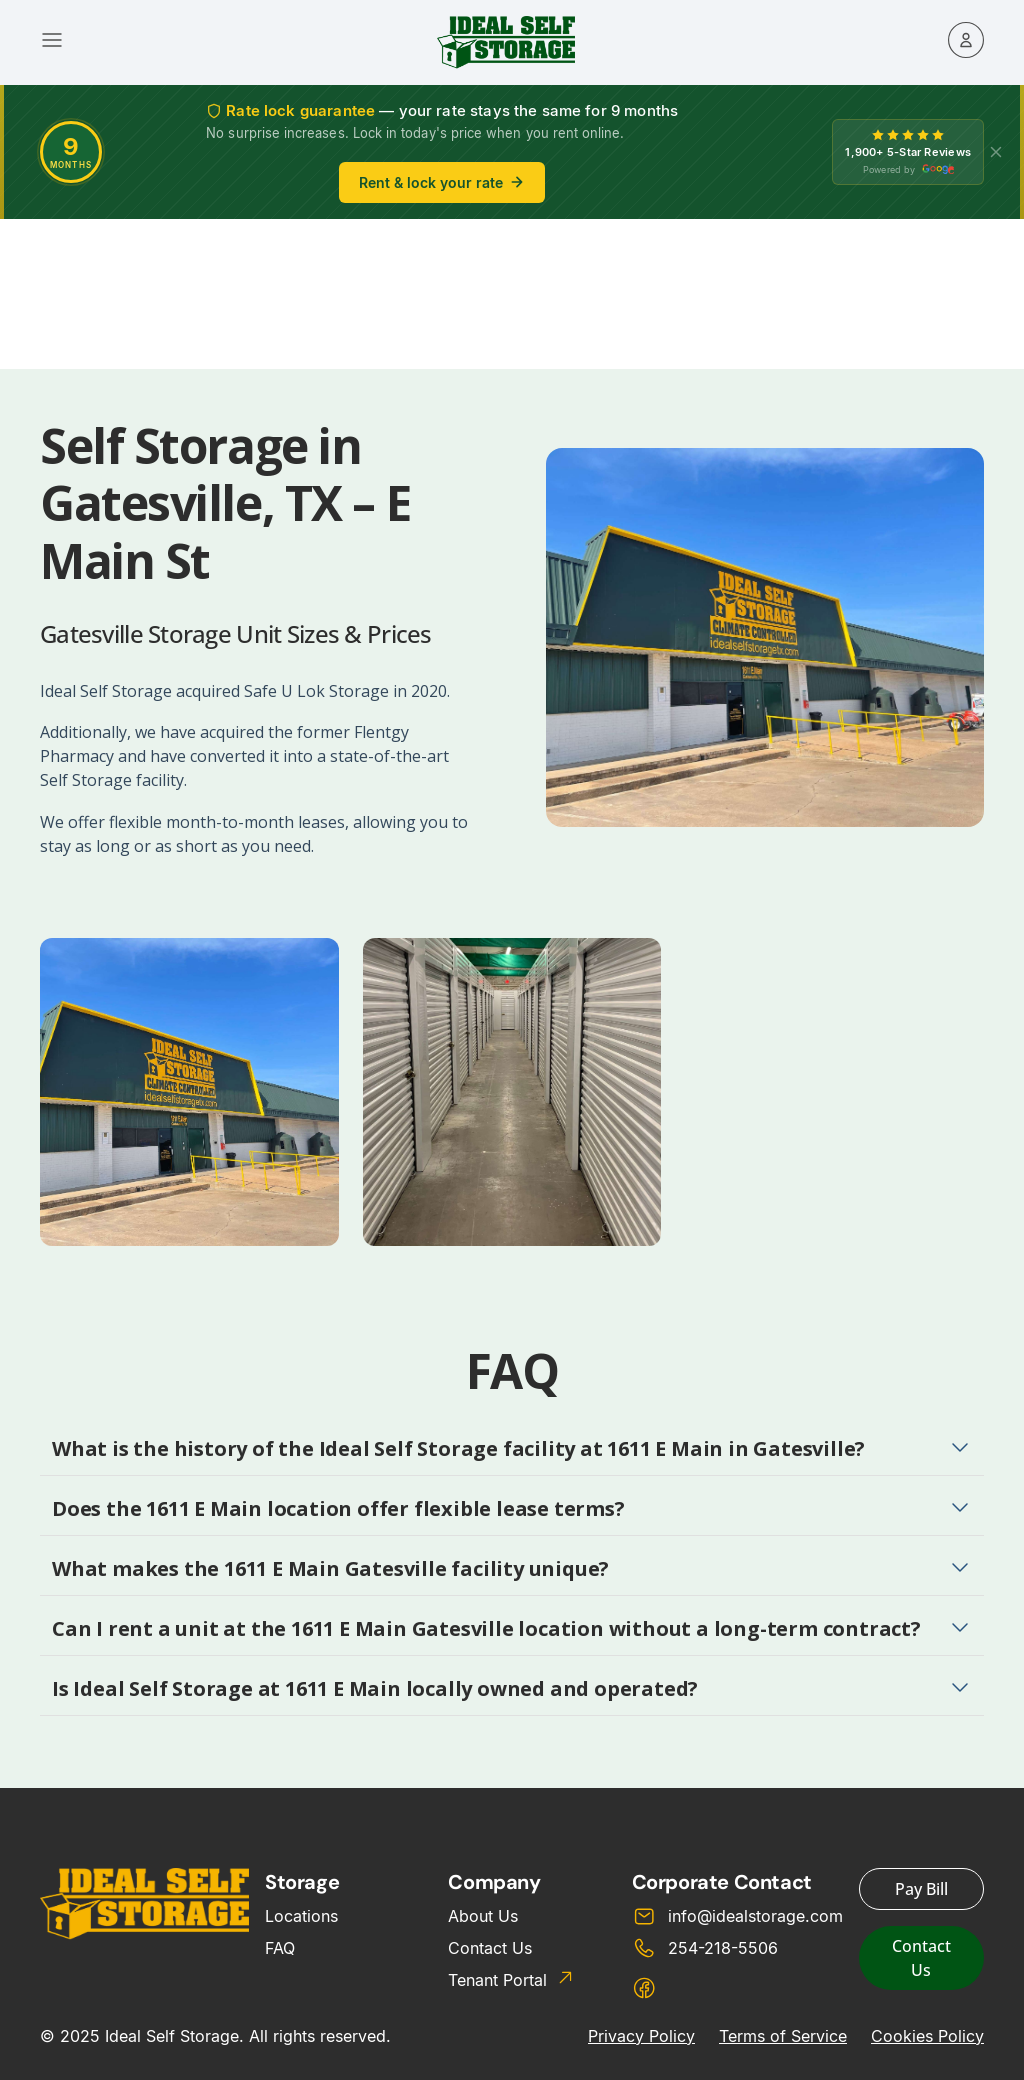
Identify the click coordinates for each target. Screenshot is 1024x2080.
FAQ (280, 1948)
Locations (301, 1916)
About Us (483, 1916)
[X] (996, 152)
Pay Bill (921, 1889)
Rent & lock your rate (442, 182)
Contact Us (490, 1948)
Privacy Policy (641, 2036)
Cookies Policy (927, 2036)
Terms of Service (783, 2036)
